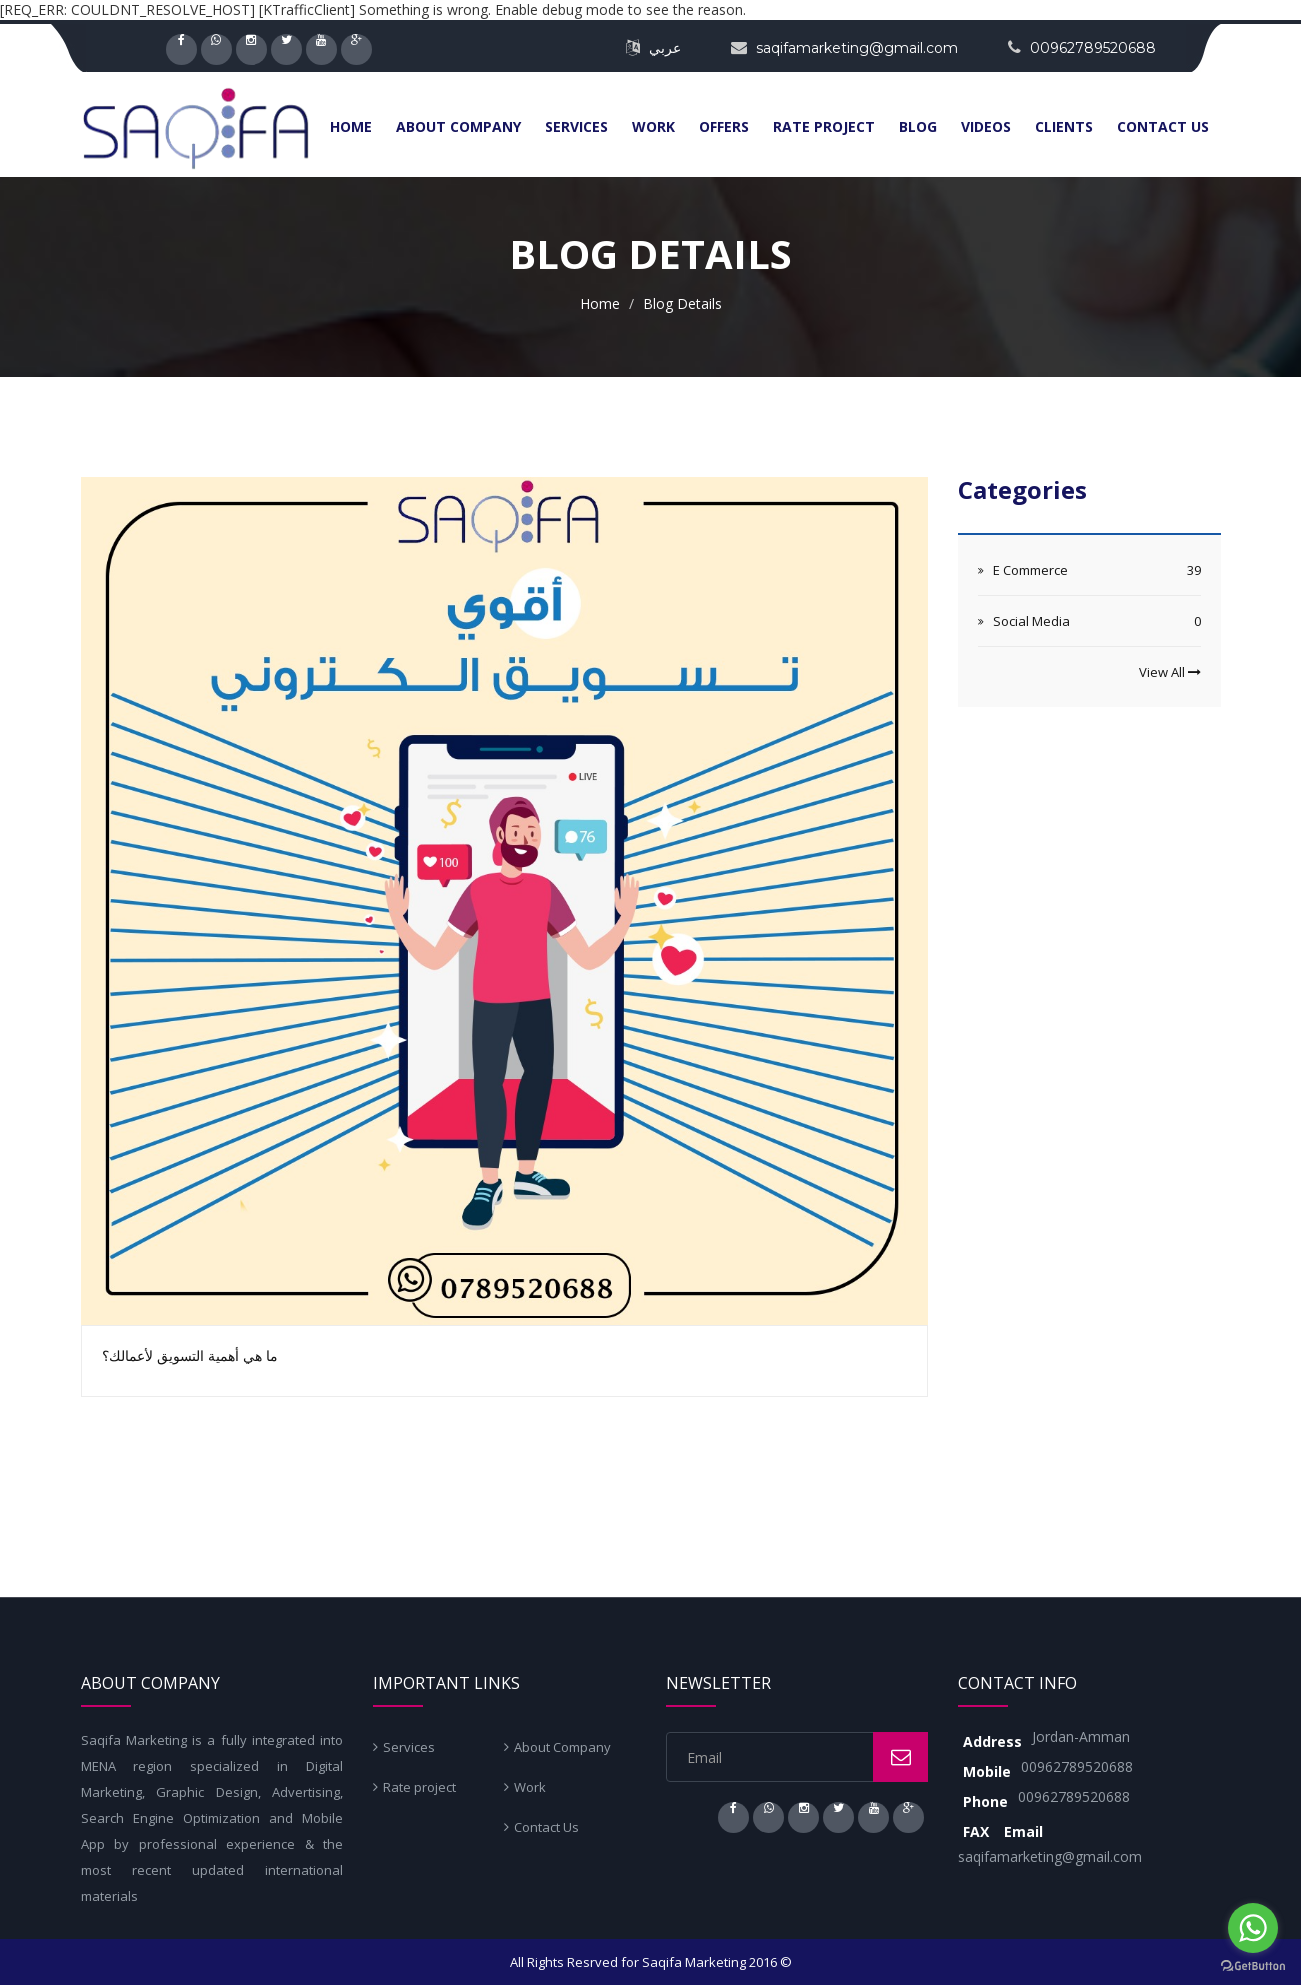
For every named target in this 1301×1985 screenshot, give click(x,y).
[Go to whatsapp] (1253, 1928)
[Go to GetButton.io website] (1253, 1965)
